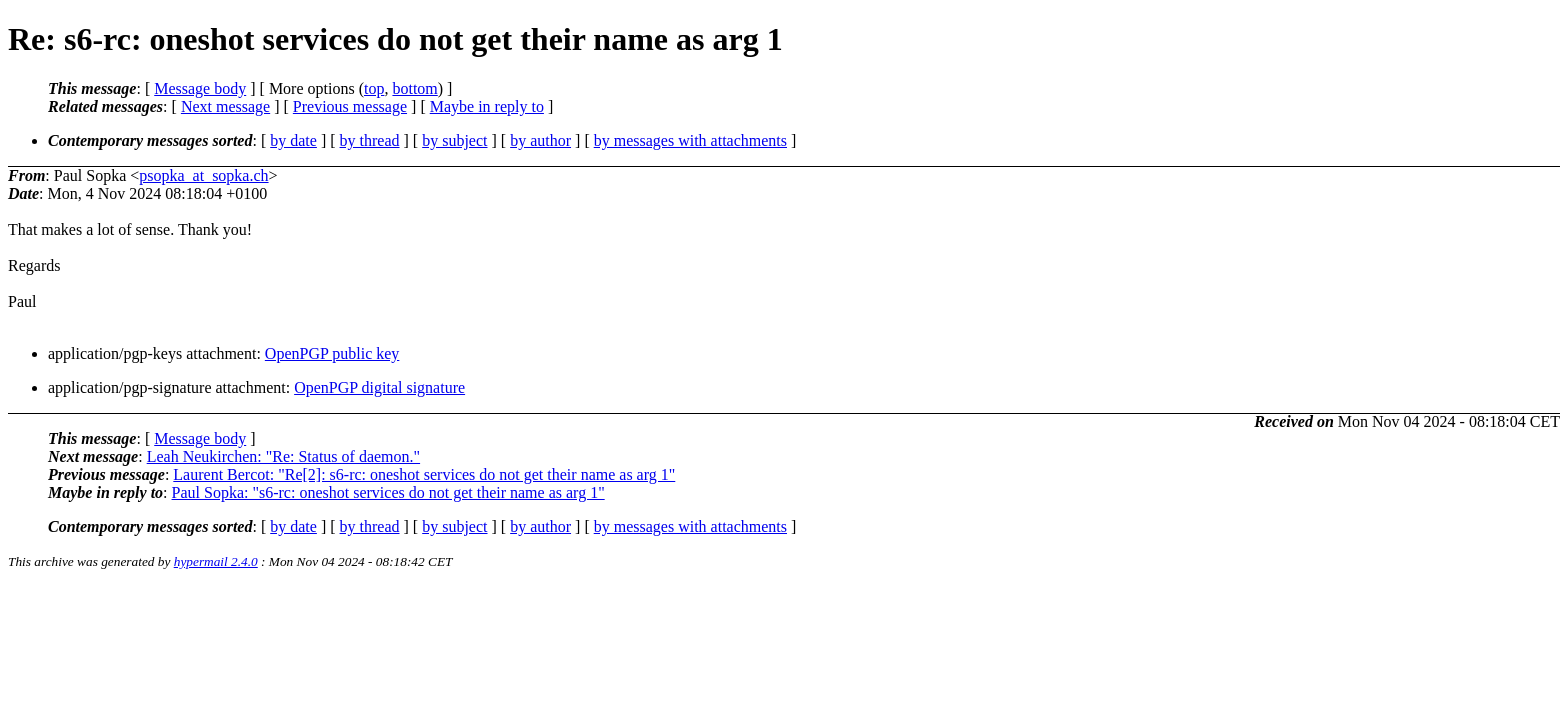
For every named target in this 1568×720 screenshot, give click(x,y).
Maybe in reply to (487, 106)
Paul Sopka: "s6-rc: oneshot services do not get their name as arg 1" (388, 492)
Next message (225, 106)
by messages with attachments (690, 140)
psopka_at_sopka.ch (203, 175)
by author (540, 140)
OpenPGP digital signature (379, 387)
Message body (200, 88)
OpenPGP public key (332, 353)
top (374, 88)
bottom (414, 88)
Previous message (350, 106)
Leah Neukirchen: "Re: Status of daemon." (283, 456)
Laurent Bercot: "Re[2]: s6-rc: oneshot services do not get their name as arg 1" (424, 474)
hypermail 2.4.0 (216, 561)
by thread (370, 140)
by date (293, 140)
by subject (454, 140)
